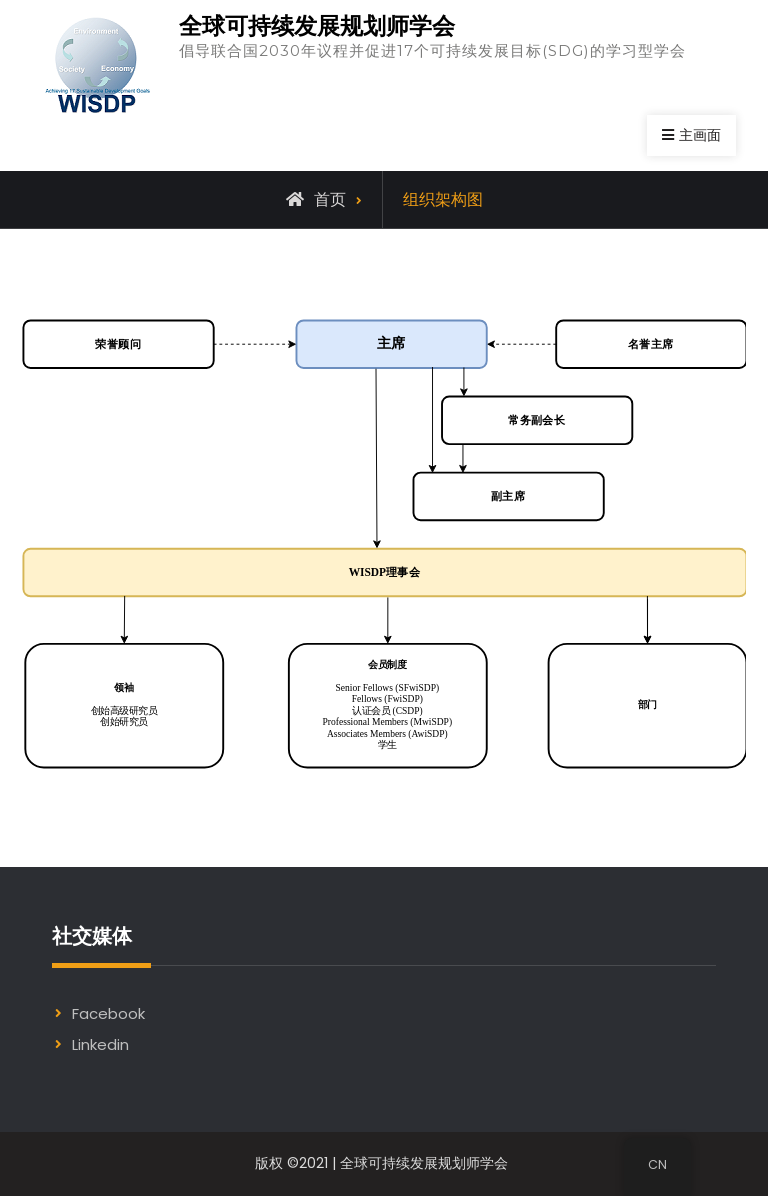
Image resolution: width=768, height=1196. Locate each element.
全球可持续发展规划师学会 (317, 26)
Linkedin (100, 1044)
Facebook (108, 1013)
